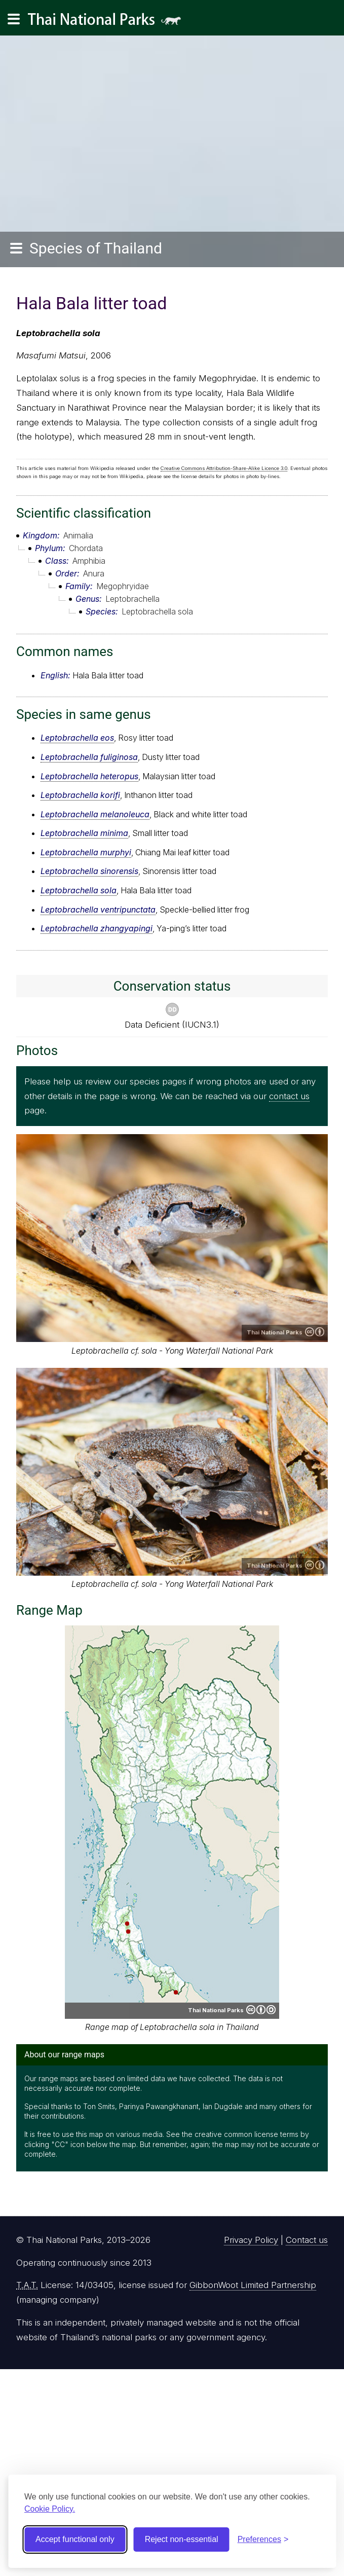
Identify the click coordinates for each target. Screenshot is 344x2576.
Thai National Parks (108, 22)
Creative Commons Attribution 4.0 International (314, 1331)
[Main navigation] (14, 19)
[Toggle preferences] (263, 2539)
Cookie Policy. (49, 2509)
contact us (289, 1096)
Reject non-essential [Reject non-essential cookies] (181, 2539)
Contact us (307, 2240)
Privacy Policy (251, 2240)
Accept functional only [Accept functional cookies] (74, 2539)
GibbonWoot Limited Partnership (252, 2285)
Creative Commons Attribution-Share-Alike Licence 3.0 (224, 468)
